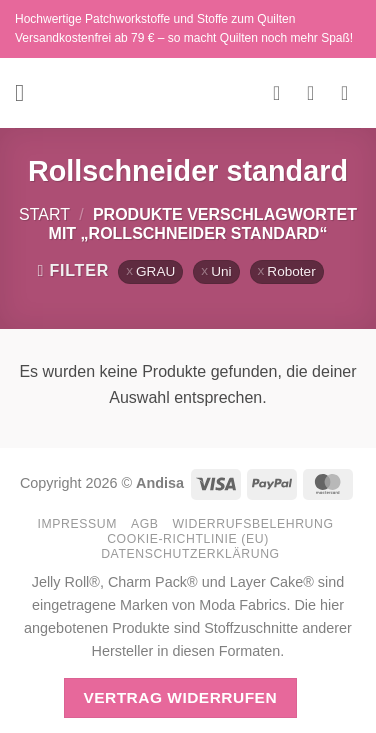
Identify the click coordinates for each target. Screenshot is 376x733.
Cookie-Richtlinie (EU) (188, 539)
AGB (145, 524)
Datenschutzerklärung (190, 554)
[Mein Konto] (317, 93)
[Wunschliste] (283, 93)
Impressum (77, 524)
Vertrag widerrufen (180, 697)
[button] (27, 92)
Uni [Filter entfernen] (221, 271)
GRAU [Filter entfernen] (155, 271)
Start (44, 214)
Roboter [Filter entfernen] (291, 271)
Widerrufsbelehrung (252, 524)
